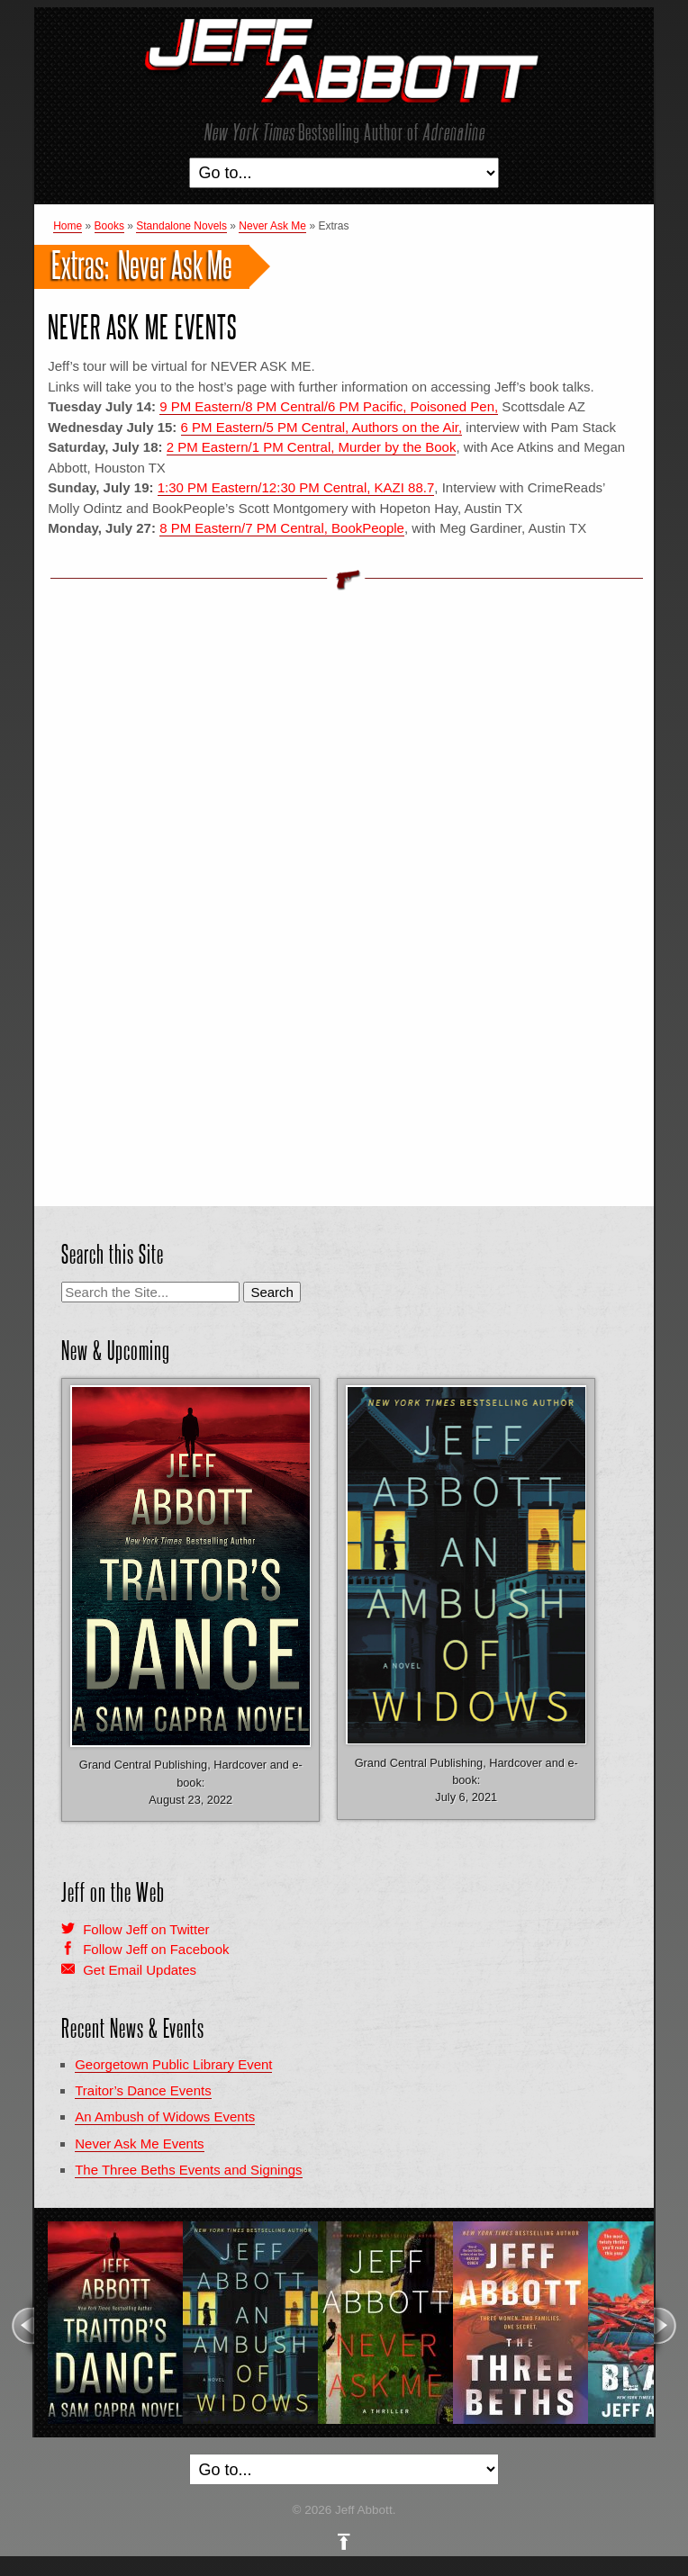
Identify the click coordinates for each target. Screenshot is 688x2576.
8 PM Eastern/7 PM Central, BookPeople (281, 528)
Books (109, 226)
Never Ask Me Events (143, 327)
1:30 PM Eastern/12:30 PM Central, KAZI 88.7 (296, 487)
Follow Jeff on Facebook (156, 1949)
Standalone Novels (181, 226)
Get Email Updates (139, 1969)
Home (67, 226)
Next (666, 2326)
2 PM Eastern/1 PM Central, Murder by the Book (312, 447)
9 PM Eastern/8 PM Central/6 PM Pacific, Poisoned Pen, (328, 406)
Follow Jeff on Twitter (146, 1929)
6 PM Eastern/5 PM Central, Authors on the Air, (322, 427)
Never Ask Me (272, 226)
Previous (22, 2326)
